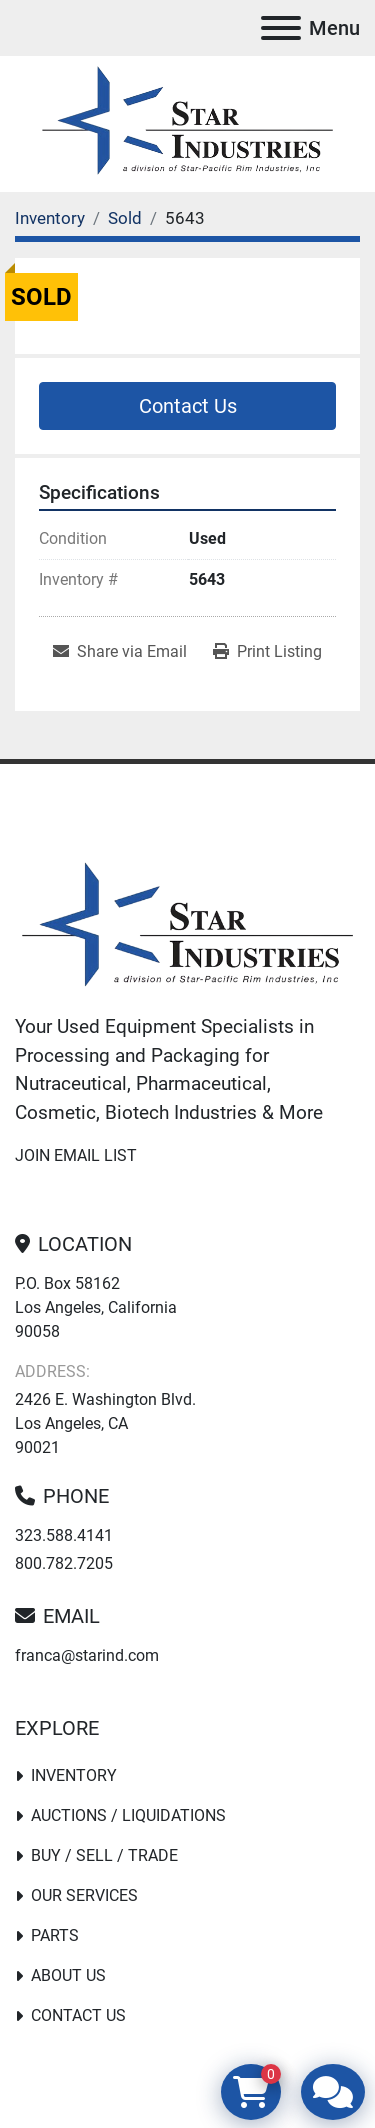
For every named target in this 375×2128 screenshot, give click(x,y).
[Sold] (125, 218)
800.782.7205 (64, 1563)
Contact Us (188, 406)
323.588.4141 (64, 1535)
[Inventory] (50, 218)
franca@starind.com (87, 1655)
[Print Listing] (267, 652)
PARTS (55, 1935)
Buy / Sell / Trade (104, 1855)
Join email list (76, 1155)
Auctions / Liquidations (128, 1815)
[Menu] (281, 28)
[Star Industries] (187, 927)
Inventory (74, 1775)
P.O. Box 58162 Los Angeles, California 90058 (96, 1307)
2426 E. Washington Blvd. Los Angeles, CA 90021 (105, 1423)
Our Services (84, 1895)
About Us (68, 1975)
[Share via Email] (120, 652)
